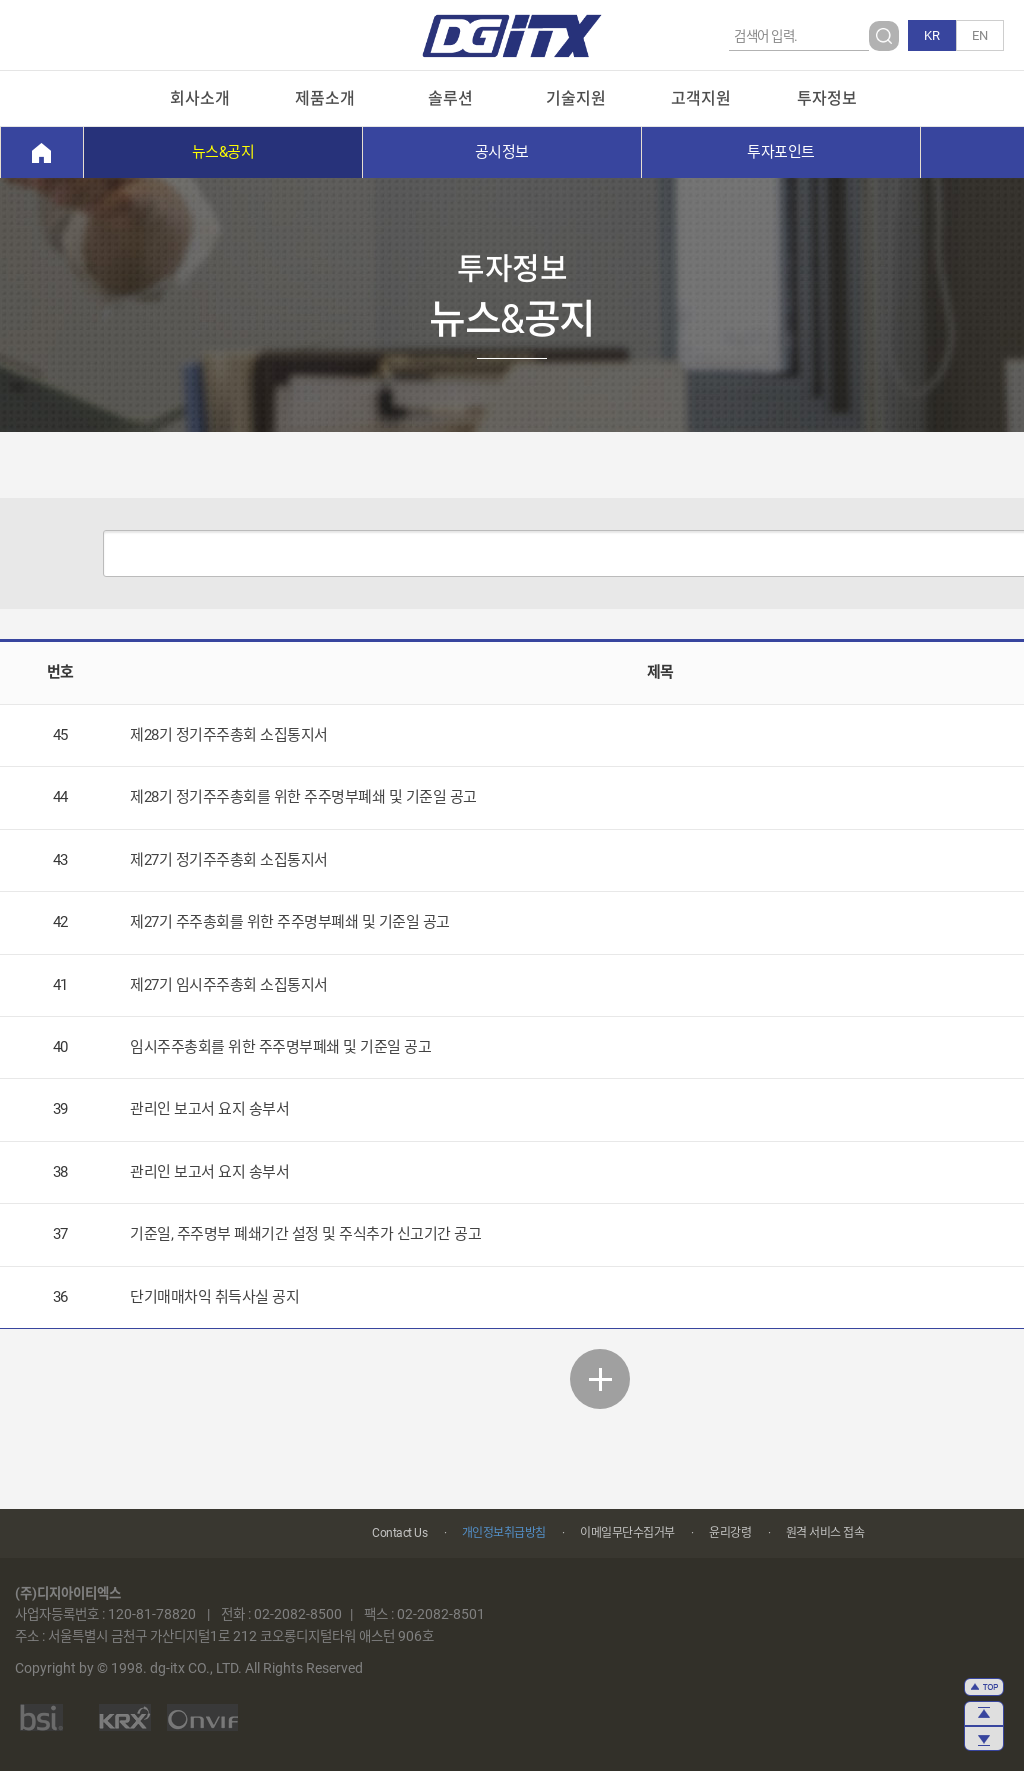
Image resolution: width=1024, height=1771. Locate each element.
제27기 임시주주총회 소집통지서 (229, 985)
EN (980, 35)
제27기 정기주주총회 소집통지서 (229, 860)
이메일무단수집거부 (627, 1533)
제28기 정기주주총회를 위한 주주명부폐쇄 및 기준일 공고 (303, 797)
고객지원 (701, 98)
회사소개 (200, 98)
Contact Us (399, 1533)
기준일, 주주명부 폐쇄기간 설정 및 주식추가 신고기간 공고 (305, 1234)
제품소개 (325, 98)
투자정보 (827, 98)
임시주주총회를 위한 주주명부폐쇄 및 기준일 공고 (280, 1047)
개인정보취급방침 (504, 1533)
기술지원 (576, 98)
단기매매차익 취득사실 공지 (214, 1297)
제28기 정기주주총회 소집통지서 (229, 735)
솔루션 (450, 98)
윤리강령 (730, 1533)
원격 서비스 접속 (825, 1533)
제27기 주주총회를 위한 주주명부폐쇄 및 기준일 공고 (290, 922)
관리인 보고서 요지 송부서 (209, 1109)
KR (932, 35)
